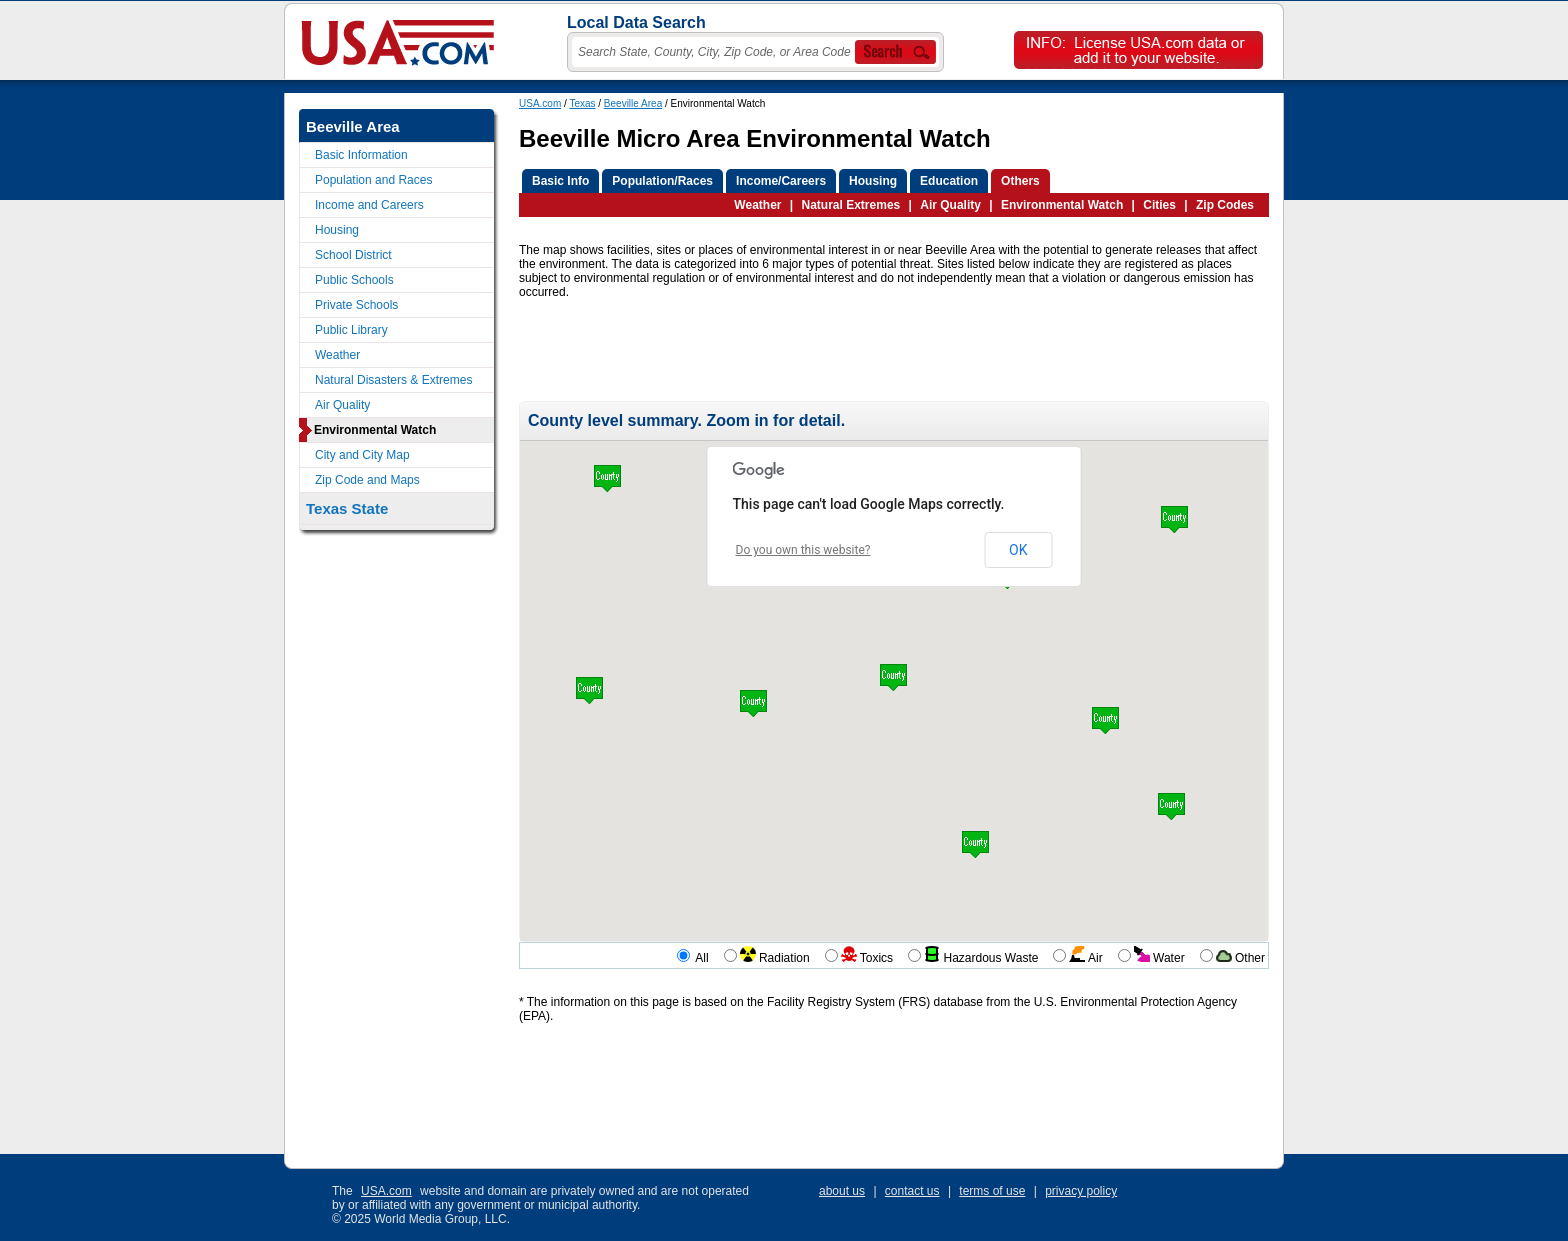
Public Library (351, 330)
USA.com (540, 103)
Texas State (347, 508)
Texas (582, 103)
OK (1018, 550)
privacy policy (1081, 1191)
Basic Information (361, 155)
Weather (757, 205)
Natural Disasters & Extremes (393, 380)
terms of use (992, 1191)
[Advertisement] (883, 356)
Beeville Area (633, 103)
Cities (1159, 205)
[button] (975, 844)
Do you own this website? (803, 550)
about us (842, 1191)
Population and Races (373, 180)
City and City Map (362, 455)
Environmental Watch (1062, 205)
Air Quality (950, 205)
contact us (912, 1191)
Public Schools (354, 280)
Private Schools (356, 305)
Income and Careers (369, 205)
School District (353, 255)
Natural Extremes (851, 205)
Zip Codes (1225, 205)
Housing (337, 230)
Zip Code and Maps (367, 480)
